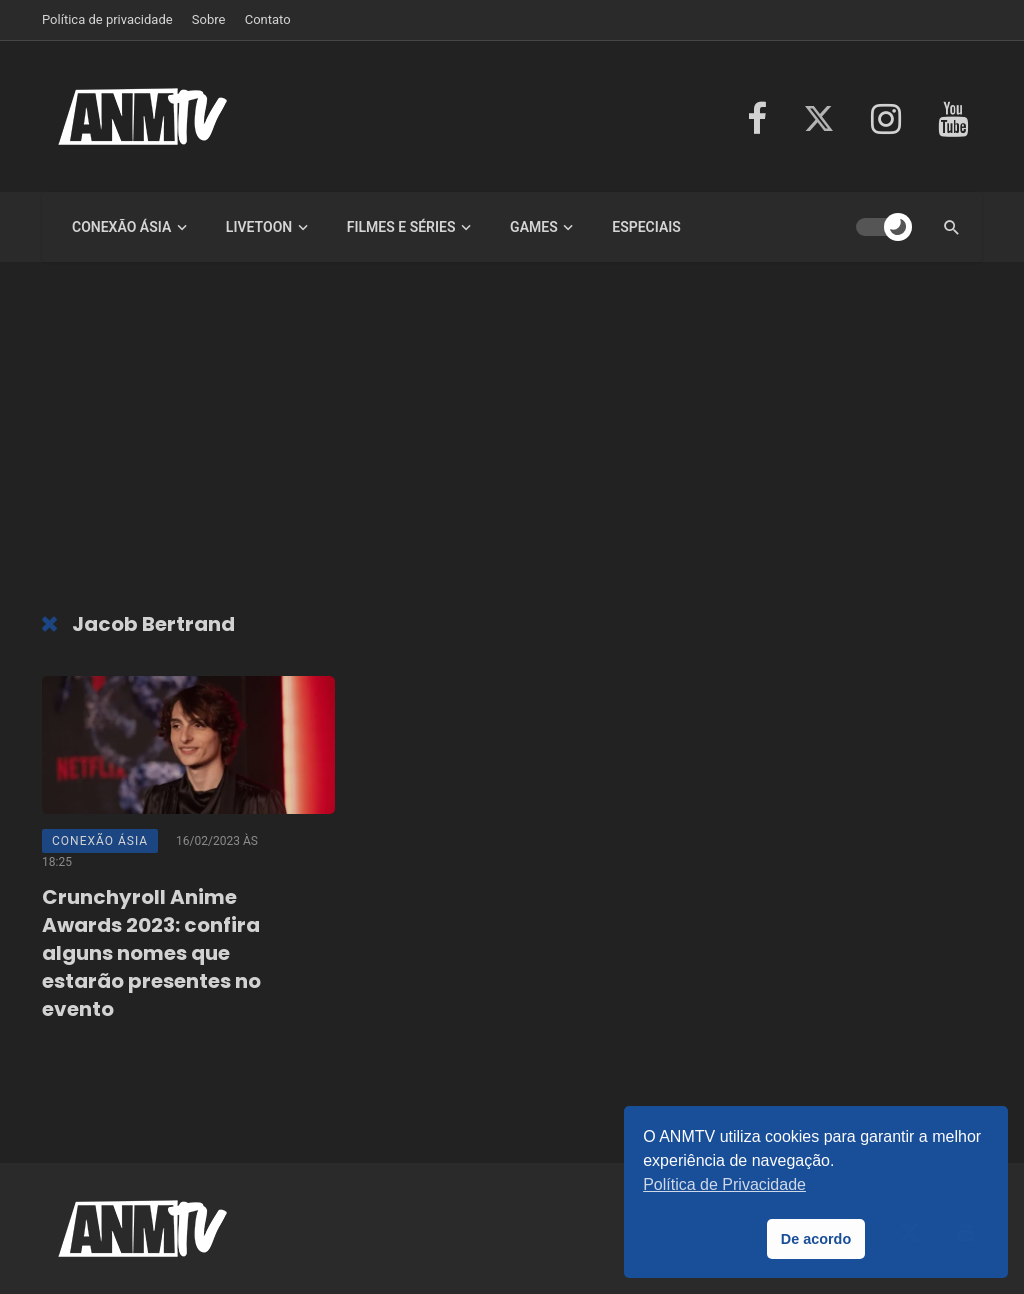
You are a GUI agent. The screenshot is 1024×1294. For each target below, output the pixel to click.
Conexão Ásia (121, 227)
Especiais (646, 227)
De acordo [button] (816, 1239)
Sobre (209, 19)
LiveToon (259, 227)
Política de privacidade (107, 19)
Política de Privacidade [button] (724, 1184)
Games (534, 227)
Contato (268, 19)
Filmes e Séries (401, 227)
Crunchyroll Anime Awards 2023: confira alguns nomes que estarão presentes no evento (151, 953)
